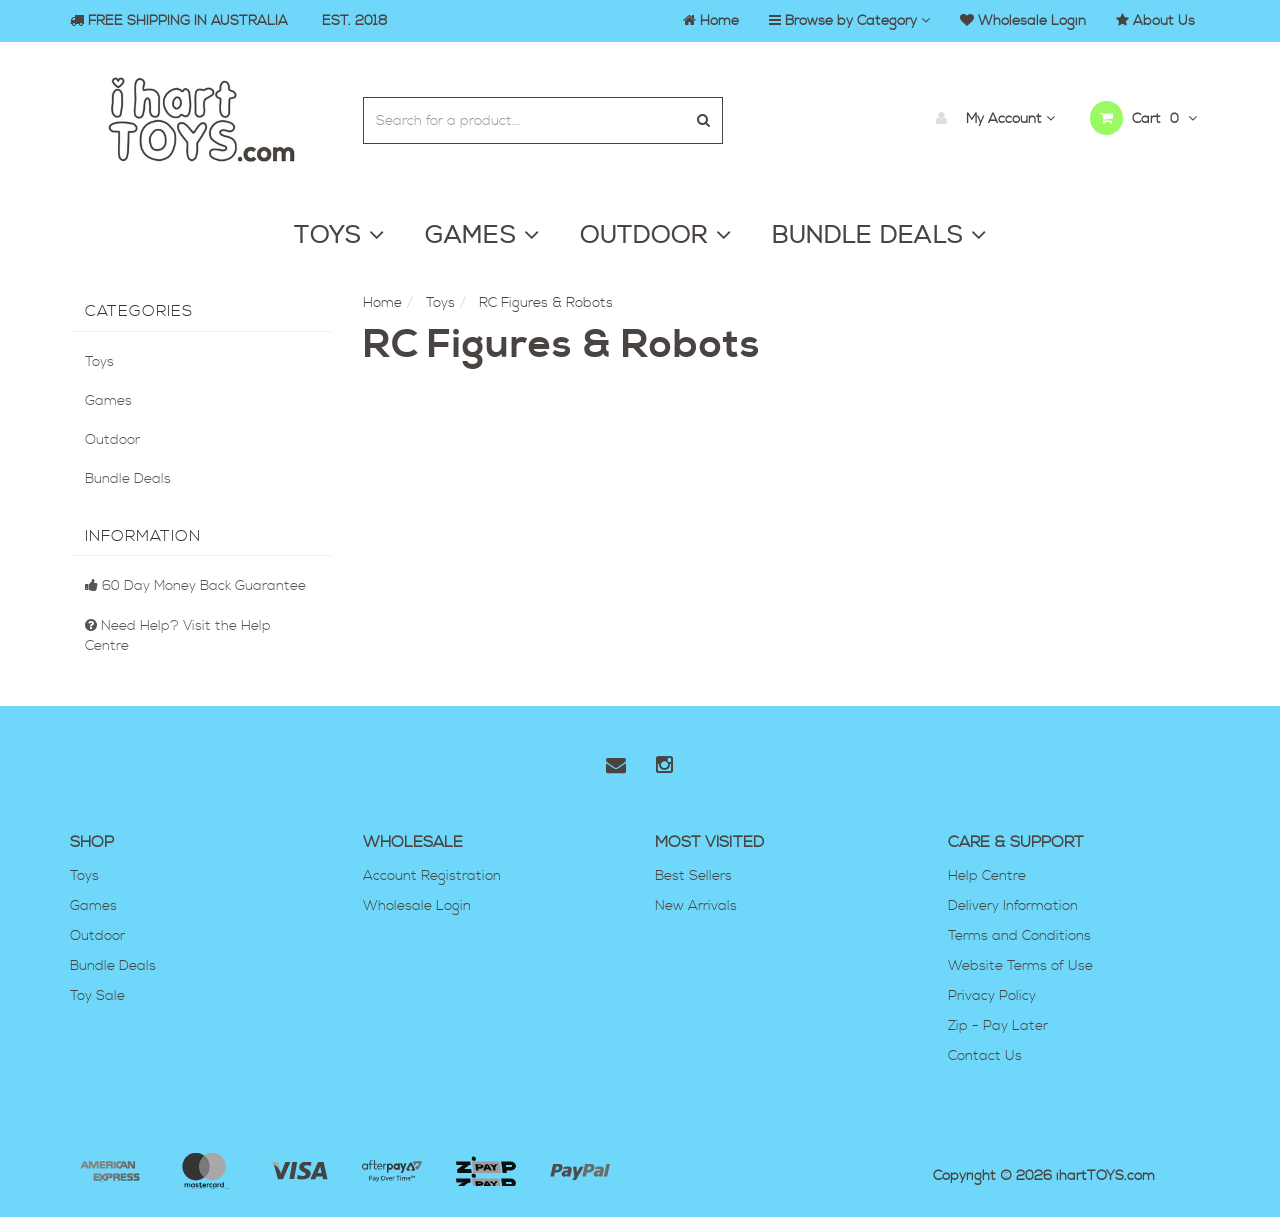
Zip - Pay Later (998, 1026)
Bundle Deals (128, 479)
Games (108, 401)
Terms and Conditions (1019, 936)
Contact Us (985, 1056)
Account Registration (432, 876)
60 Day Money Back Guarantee (195, 586)
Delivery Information (1013, 906)
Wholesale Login (417, 906)
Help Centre (987, 876)
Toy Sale (97, 996)
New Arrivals (696, 906)
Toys (99, 362)
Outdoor (112, 440)
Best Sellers (693, 876)
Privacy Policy (992, 996)
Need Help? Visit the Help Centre (178, 636)
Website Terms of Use (1020, 966)
